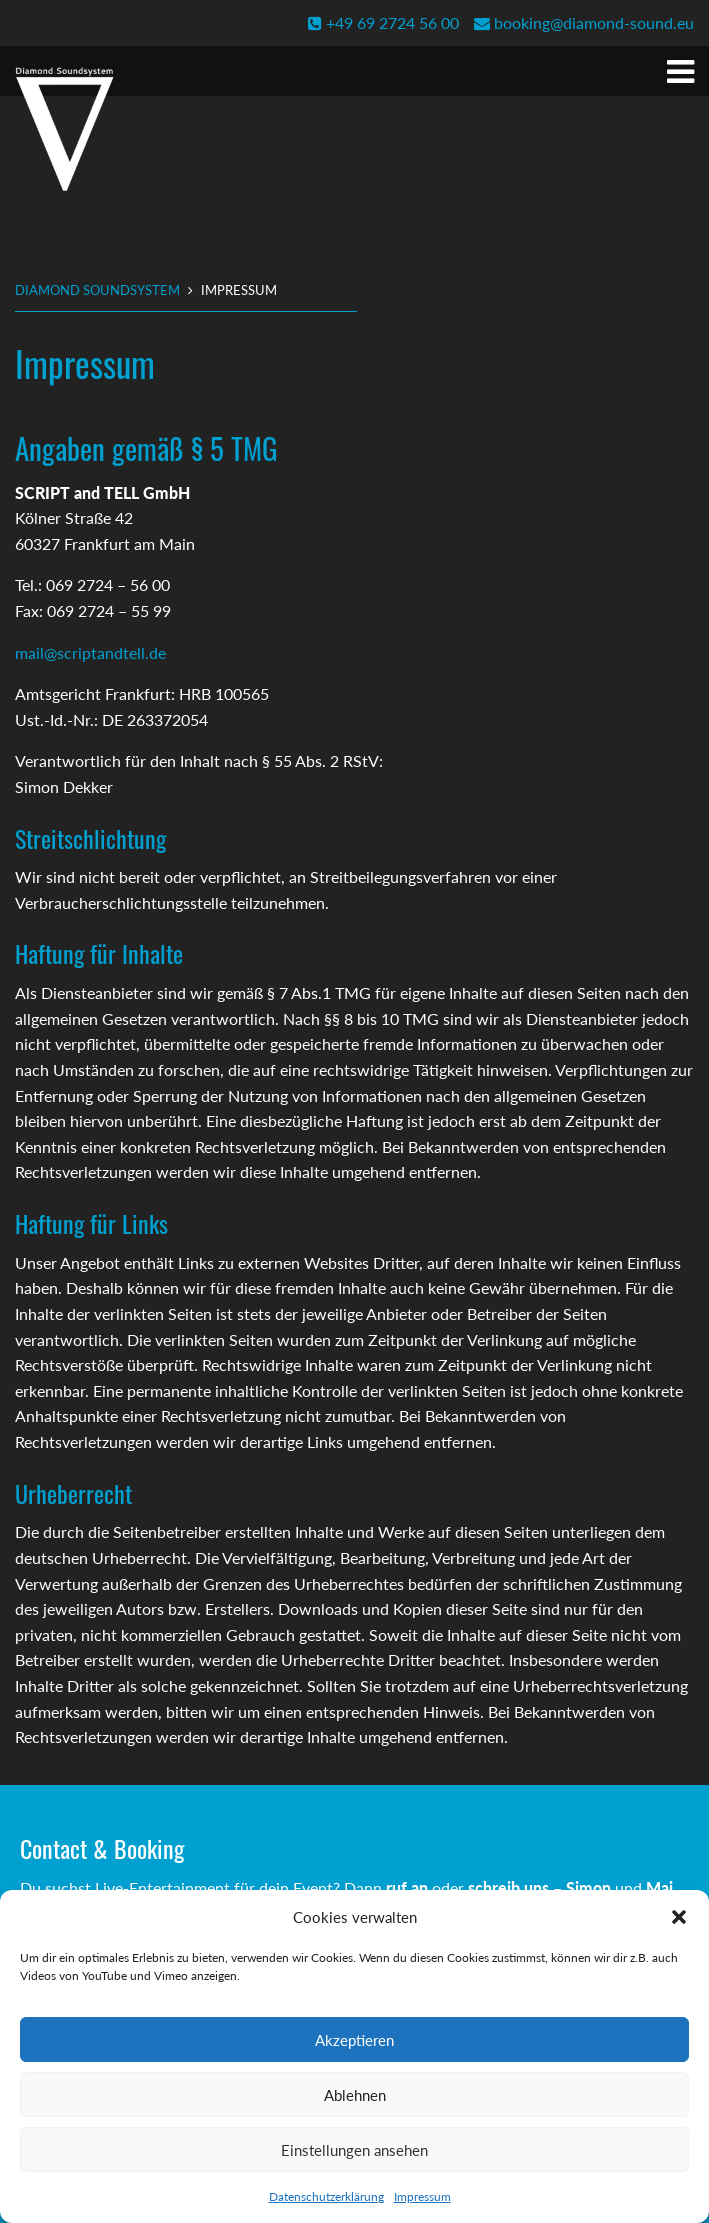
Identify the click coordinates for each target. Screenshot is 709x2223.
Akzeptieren (354, 2040)
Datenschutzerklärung (326, 2196)
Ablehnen (355, 2095)
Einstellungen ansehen (354, 2150)
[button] (679, 1917)
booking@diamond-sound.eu (584, 22)
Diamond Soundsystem (97, 290)
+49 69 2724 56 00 (383, 22)
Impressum (422, 2196)
